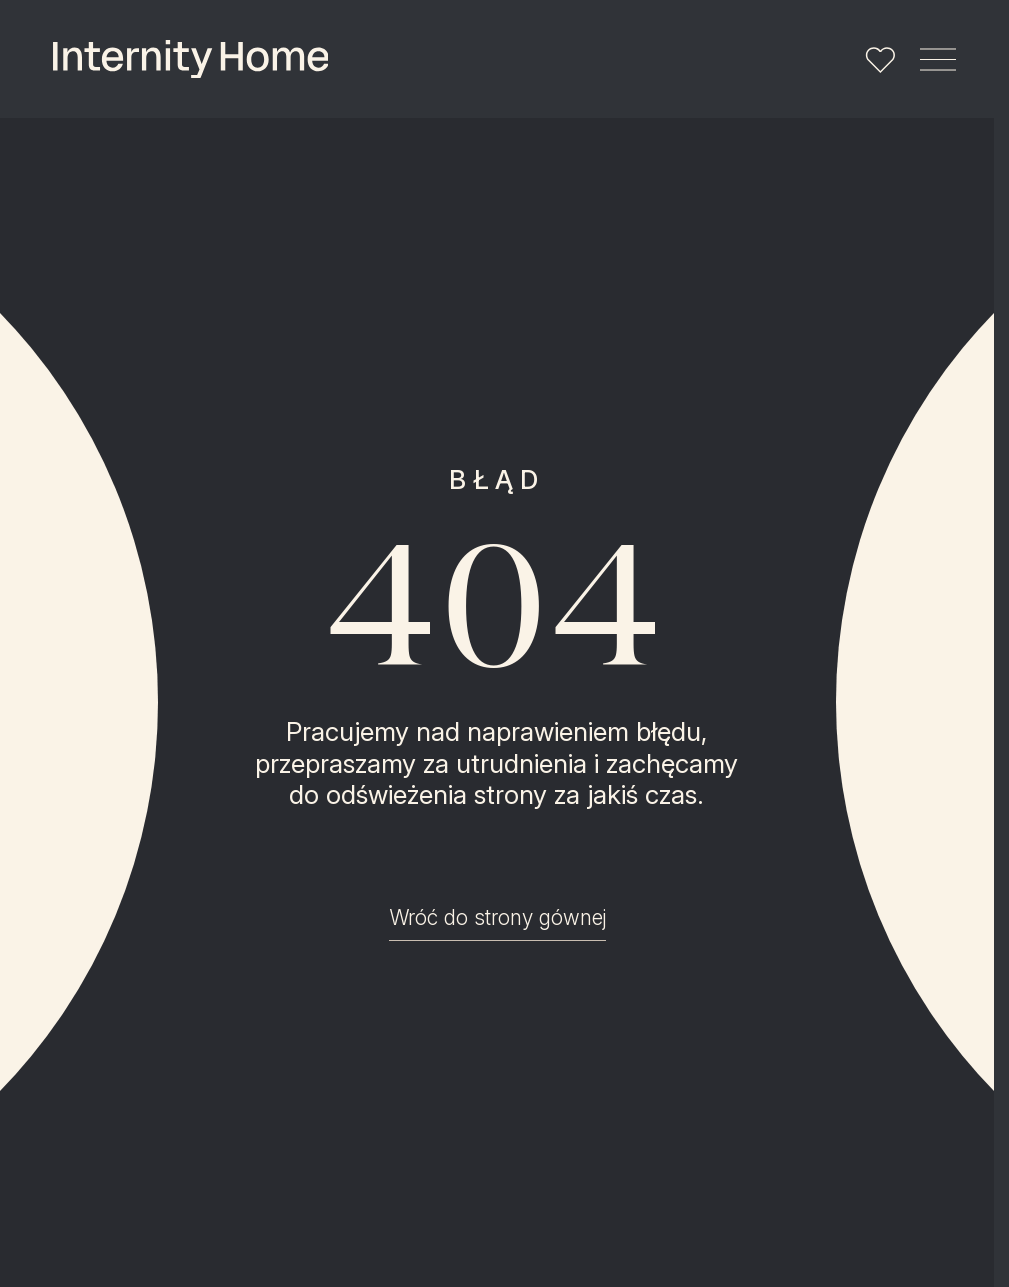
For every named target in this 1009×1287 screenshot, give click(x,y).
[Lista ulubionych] (880, 59)
